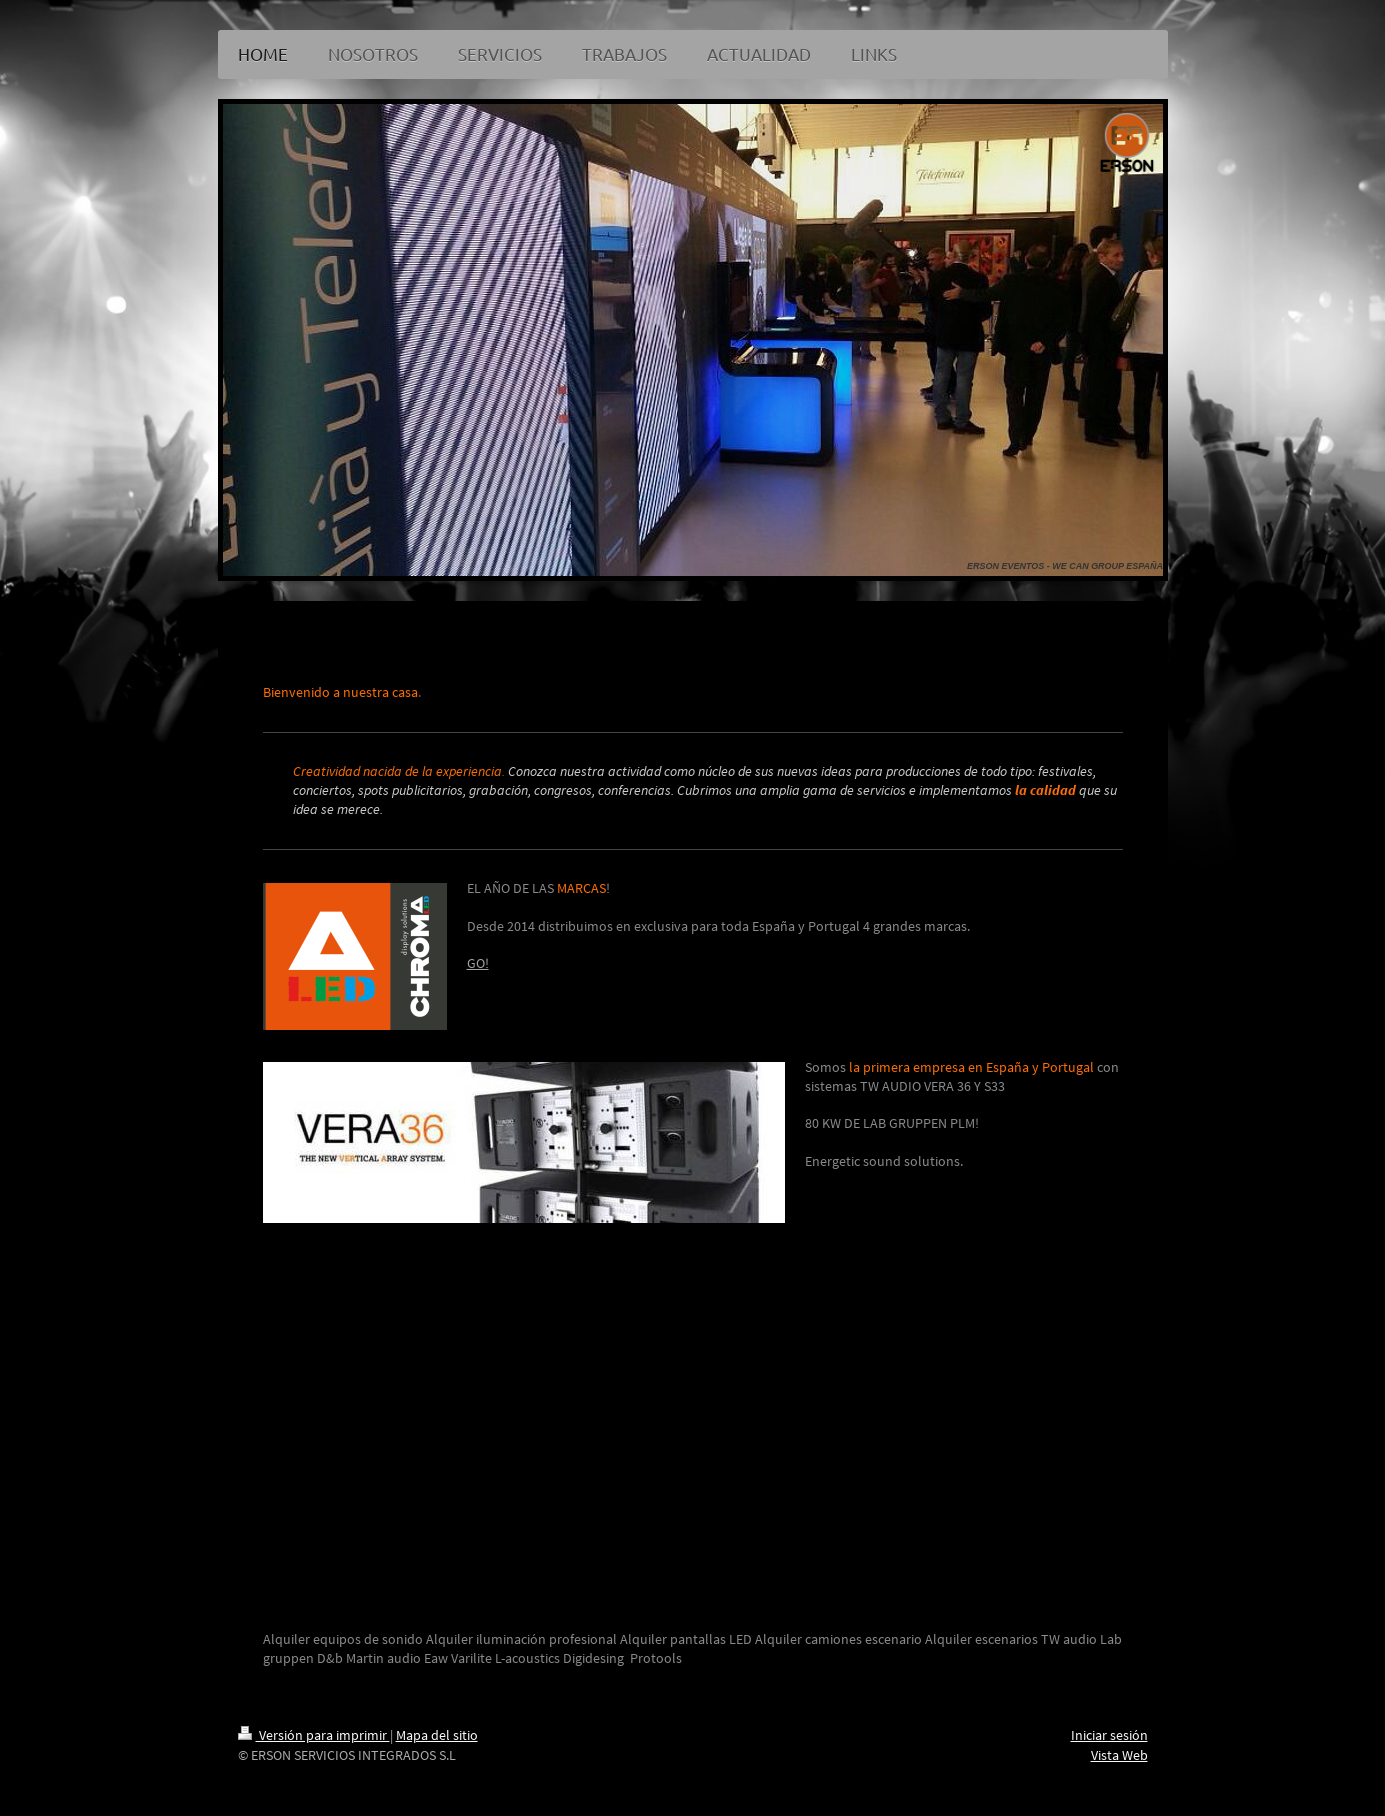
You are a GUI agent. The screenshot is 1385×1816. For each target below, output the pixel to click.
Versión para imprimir (314, 1735)
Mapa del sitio (437, 1735)
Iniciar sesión (1109, 1735)
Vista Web (1119, 1755)
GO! (478, 963)
